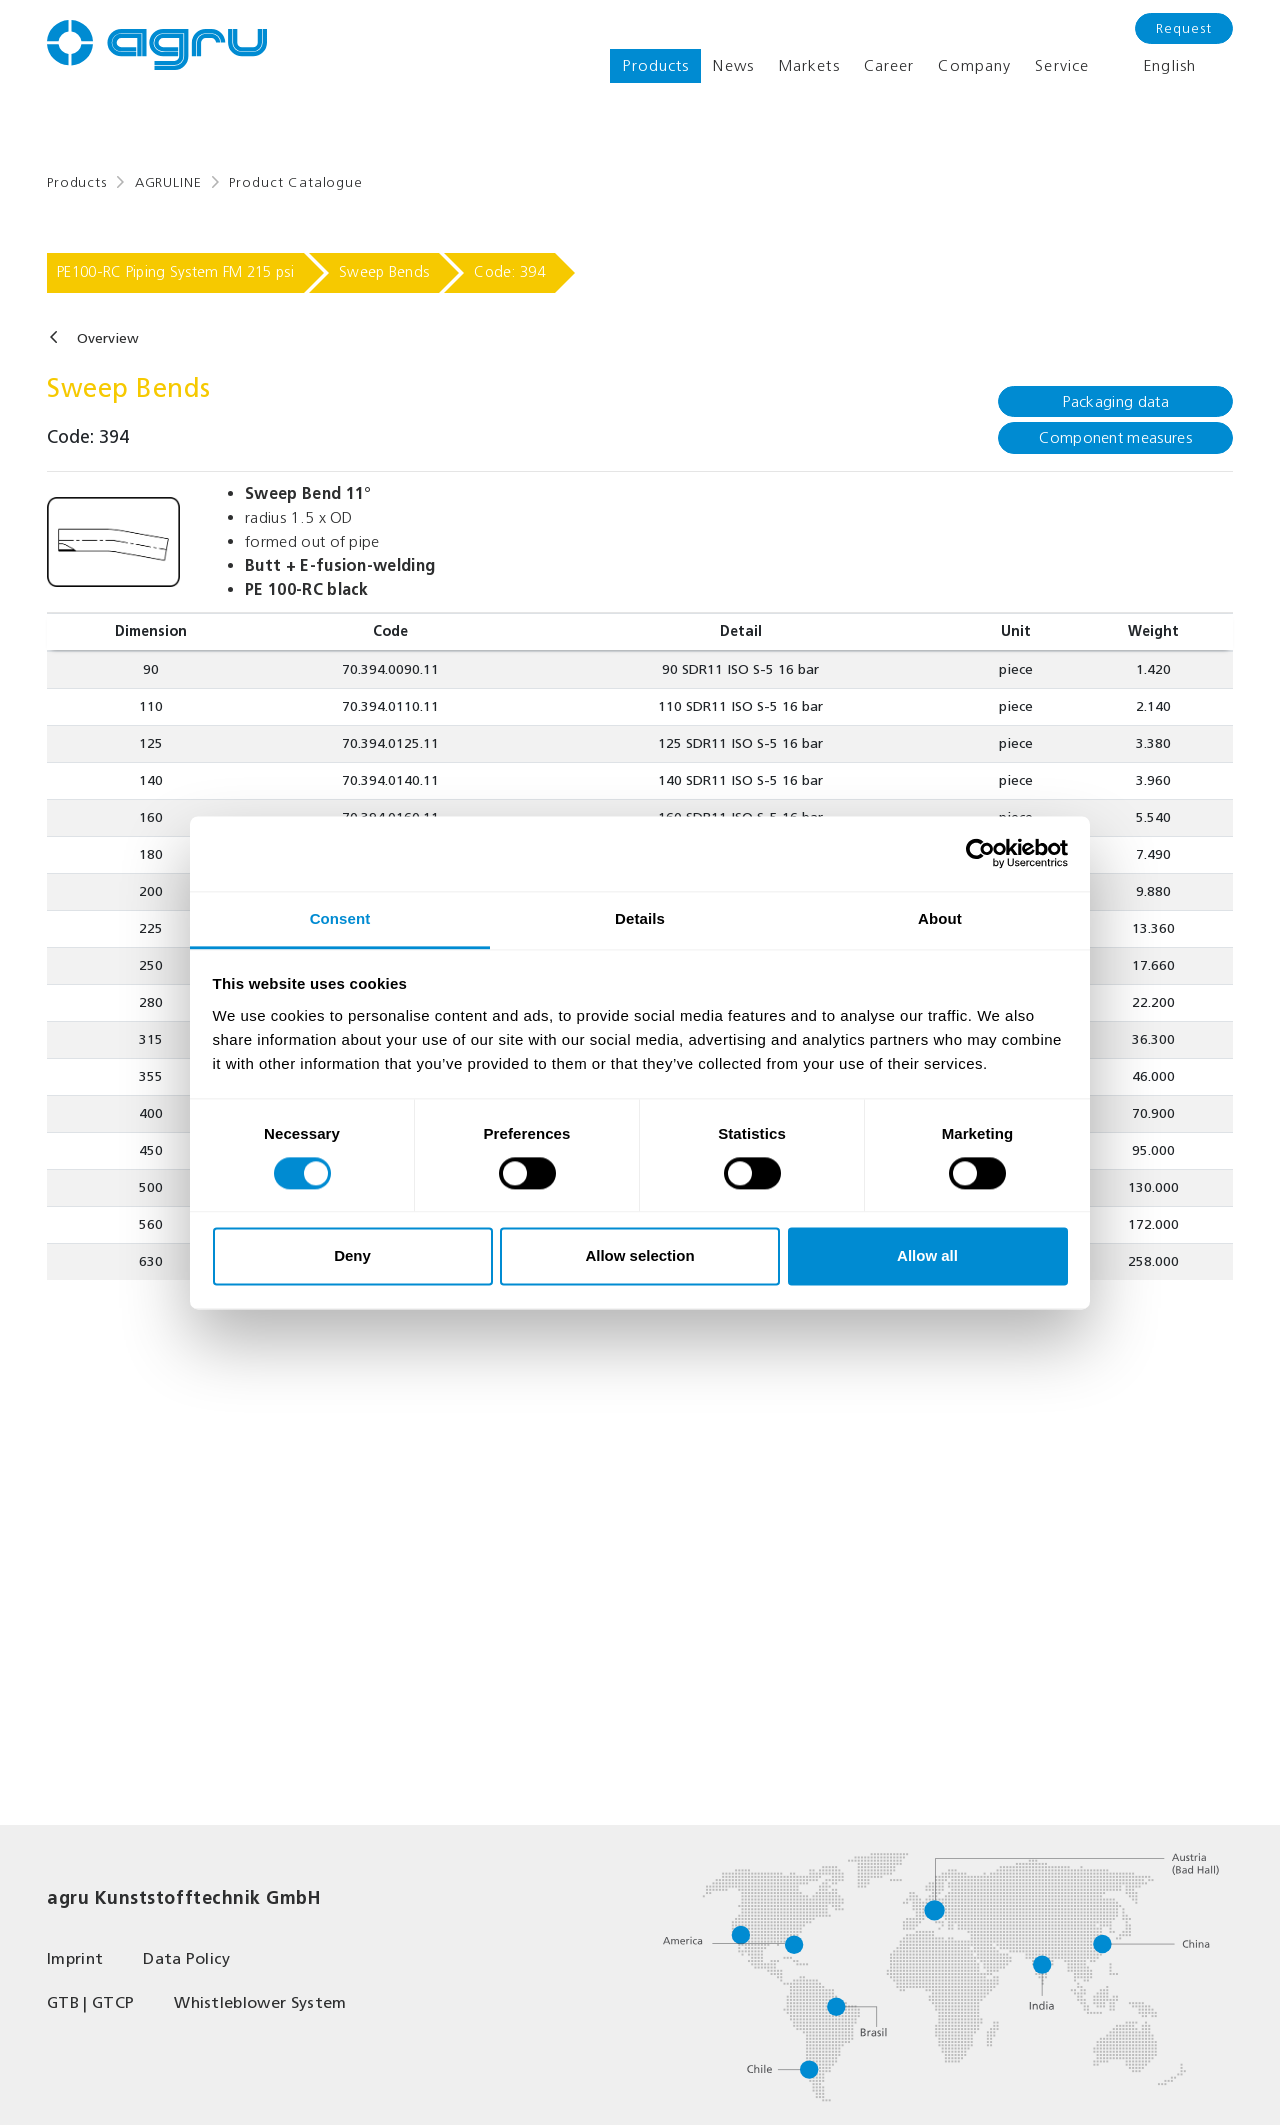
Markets (809, 65)
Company (974, 65)
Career (889, 65)
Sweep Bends (384, 272)
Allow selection (639, 1256)
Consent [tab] (340, 918)
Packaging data (1115, 401)
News (733, 65)
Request (1184, 28)
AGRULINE (168, 182)
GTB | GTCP (90, 2002)
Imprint (75, 1958)
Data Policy (187, 1958)
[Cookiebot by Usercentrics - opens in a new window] (980, 853)
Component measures (1115, 437)
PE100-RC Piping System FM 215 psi (175, 272)
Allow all (927, 1256)
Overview (108, 338)
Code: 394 (509, 272)
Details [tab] (640, 918)
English (1154, 66)
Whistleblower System (260, 2002)
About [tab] (940, 918)
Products (655, 65)
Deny (352, 1256)
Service (1062, 65)
